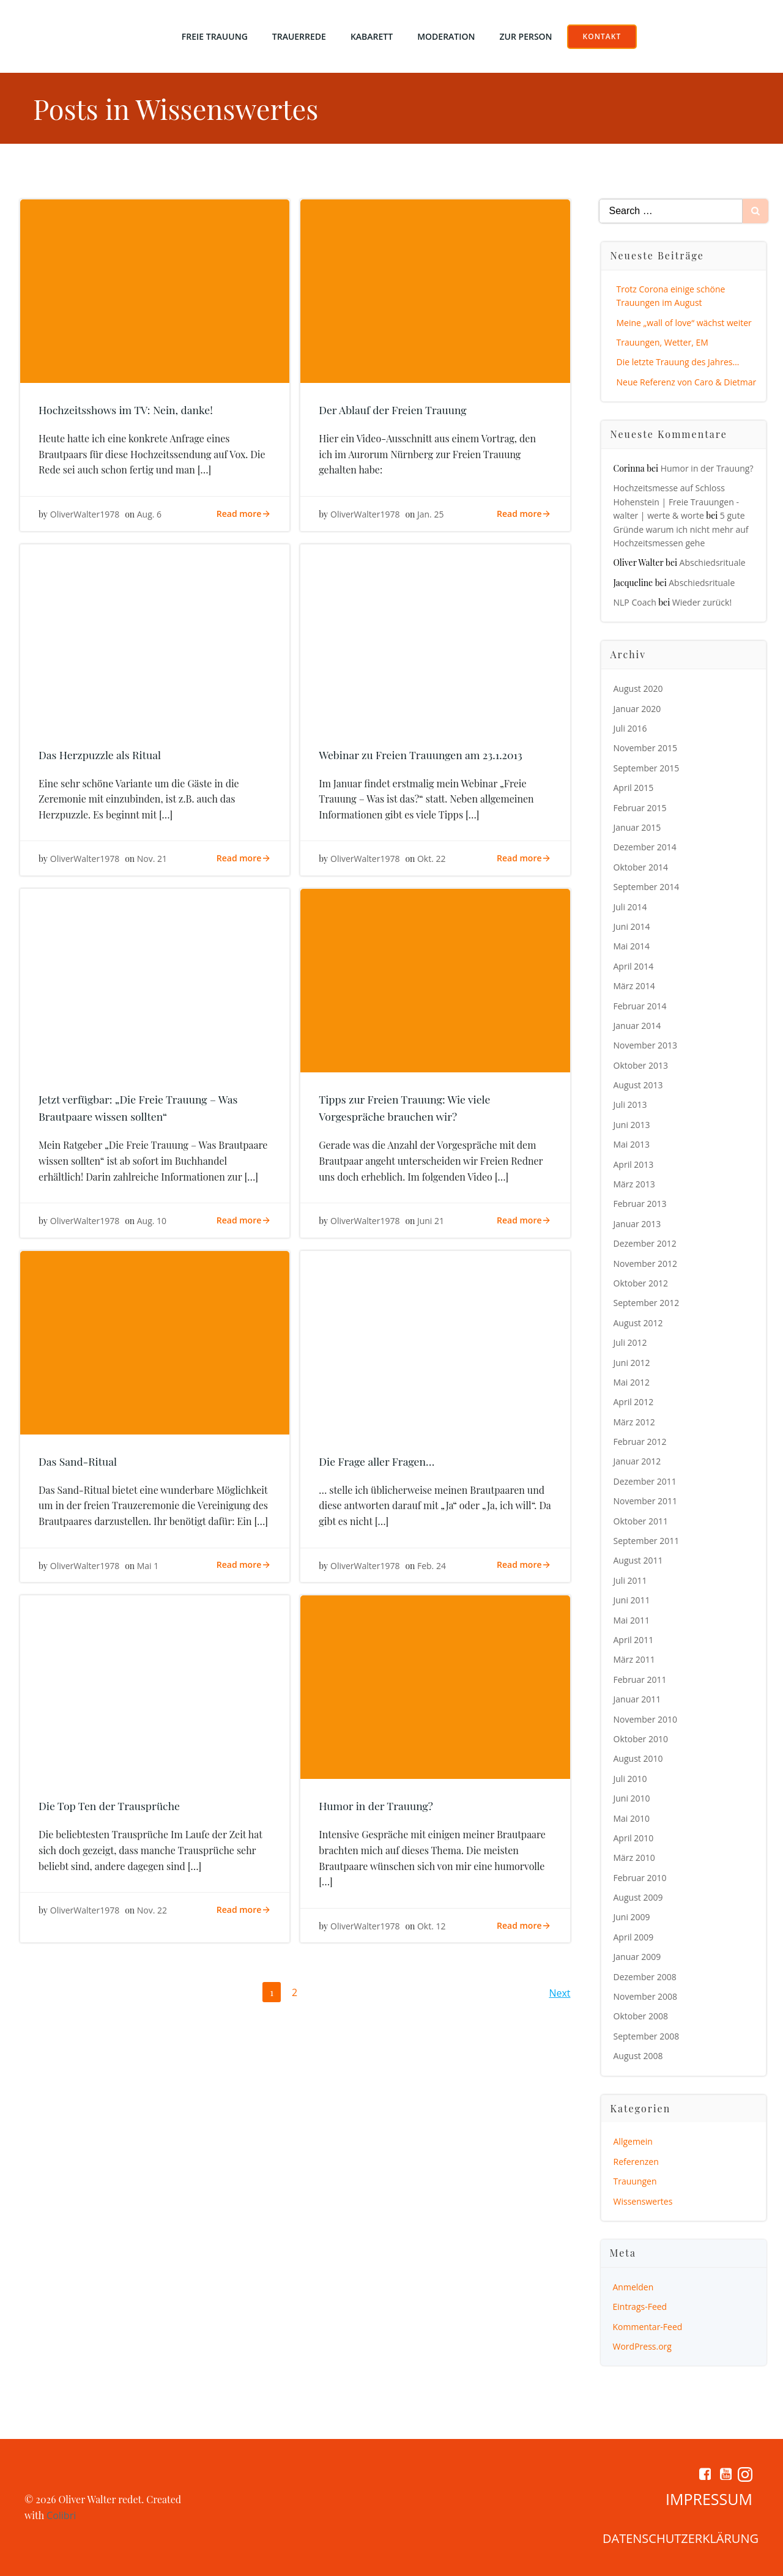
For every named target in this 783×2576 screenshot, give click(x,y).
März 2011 (634, 1659)
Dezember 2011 (645, 1481)
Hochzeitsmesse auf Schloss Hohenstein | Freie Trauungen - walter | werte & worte (676, 501)
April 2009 (634, 1937)
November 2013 (646, 1045)
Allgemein (633, 2141)
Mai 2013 (632, 1144)
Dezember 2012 (645, 1243)
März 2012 (634, 1422)
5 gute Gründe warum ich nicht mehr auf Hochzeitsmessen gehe (681, 529)
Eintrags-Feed (640, 2306)
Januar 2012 (637, 1461)
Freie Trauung (215, 36)
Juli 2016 (630, 728)
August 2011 (638, 1560)
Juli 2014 (630, 907)
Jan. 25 (430, 514)
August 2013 (638, 1085)
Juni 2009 (632, 1917)
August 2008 (638, 2056)
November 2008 (646, 1996)
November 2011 (646, 1501)
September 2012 (647, 1302)
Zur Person (526, 36)
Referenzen (636, 2161)
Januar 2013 (637, 1224)
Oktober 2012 (641, 1283)
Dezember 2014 (645, 847)
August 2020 (638, 688)
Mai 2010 (632, 1818)
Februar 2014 (640, 1006)
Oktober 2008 (641, 2016)
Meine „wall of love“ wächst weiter (684, 322)
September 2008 (647, 2036)
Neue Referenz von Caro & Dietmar (687, 382)
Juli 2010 (630, 1778)
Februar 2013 (640, 1203)
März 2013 (634, 1184)
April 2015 (634, 787)
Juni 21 (430, 1221)
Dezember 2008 (645, 1977)
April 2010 (634, 1838)
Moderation (446, 36)
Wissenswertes (643, 2201)
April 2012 (634, 1402)
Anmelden (633, 2287)
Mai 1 (148, 1566)
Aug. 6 (149, 514)
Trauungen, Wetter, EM (662, 342)
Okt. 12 (431, 1926)
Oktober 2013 (641, 1065)
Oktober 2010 (641, 1739)
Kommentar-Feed (648, 2327)
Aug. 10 (151, 1221)
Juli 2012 (630, 1342)
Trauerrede (299, 36)
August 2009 (638, 1897)
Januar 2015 (637, 827)
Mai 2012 (632, 1382)
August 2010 (638, 1758)
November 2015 (646, 748)
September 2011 (647, 1540)
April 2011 (634, 1640)
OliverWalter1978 (84, 514)
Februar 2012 (640, 1441)
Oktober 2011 (641, 1521)
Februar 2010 (640, 1878)
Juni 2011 (632, 1600)
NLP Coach (635, 602)
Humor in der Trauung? (707, 468)
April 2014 (634, 966)
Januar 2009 (637, 1956)
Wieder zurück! (702, 602)
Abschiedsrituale (713, 562)
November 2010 (646, 1719)
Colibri (61, 2515)
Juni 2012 (632, 1362)
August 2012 (638, 1323)
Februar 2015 (640, 808)
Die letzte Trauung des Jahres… (678, 362)
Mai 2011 (632, 1620)
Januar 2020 (637, 709)
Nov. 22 (152, 1910)
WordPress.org (642, 2346)
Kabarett (372, 36)
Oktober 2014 (641, 867)
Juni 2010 (632, 1798)
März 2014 (634, 986)
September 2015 (647, 768)
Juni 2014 (632, 926)
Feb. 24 (431, 1566)
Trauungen (635, 2181)
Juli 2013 (630, 1104)
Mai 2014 (632, 946)
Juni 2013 (632, 1124)
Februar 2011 (640, 1679)
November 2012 (646, 1263)
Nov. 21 (152, 858)
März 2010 (634, 1857)
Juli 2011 (630, 1580)
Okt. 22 (431, 858)
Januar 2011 (637, 1699)
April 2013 (634, 1164)
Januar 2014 (637, 1025)
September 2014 (647, 887)
